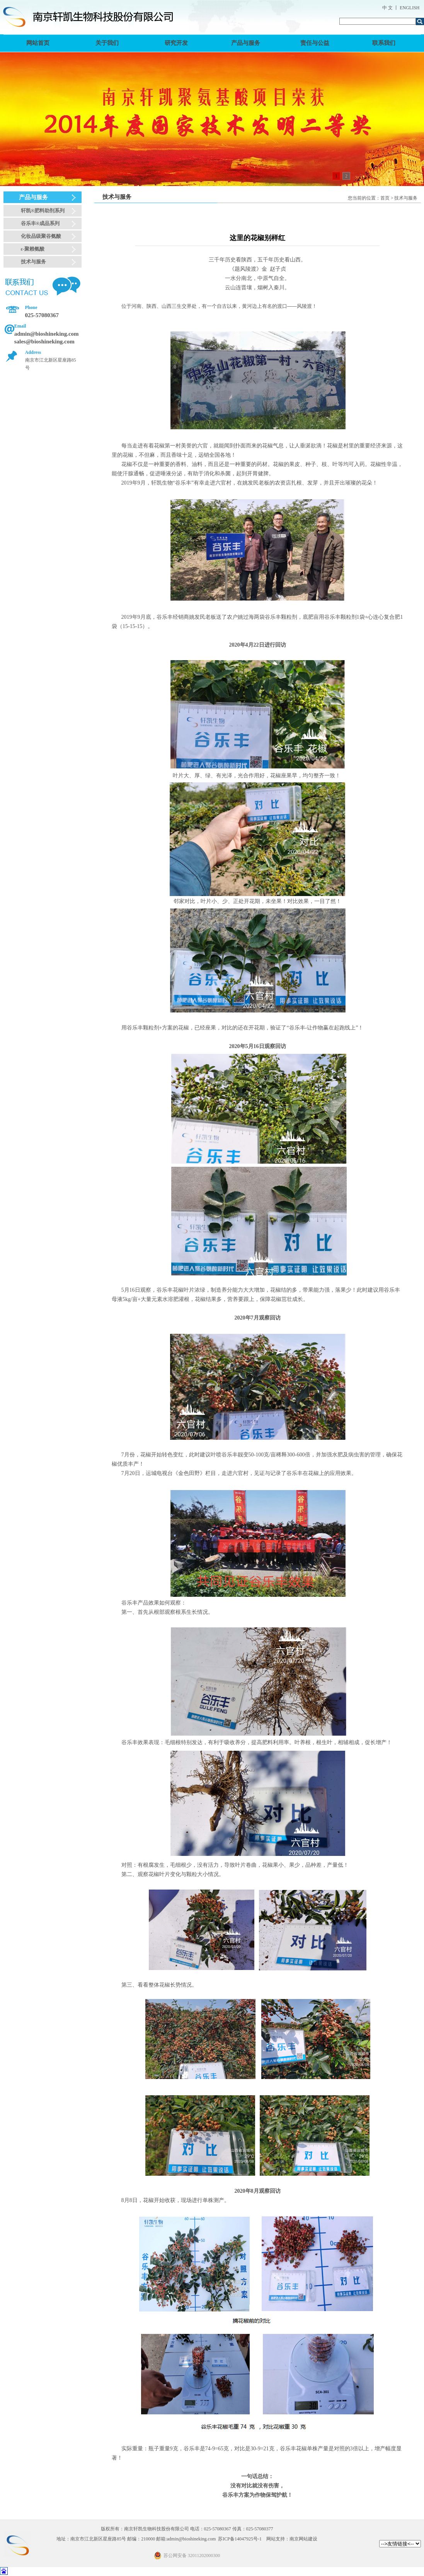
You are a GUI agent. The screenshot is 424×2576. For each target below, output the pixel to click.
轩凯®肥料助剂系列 (43, 210)
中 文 (387, 7)
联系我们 (383, 43)
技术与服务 (33, 262)
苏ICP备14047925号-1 (240, 2539)
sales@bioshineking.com (44, 341)
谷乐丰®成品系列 (40, 223)
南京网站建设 (303, 2539)
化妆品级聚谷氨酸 (41, 236)
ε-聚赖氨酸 (33, 249)
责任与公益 (314, 43)
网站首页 (37, 43)
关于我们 (107, 43)
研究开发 (176, 43)
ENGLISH (409, 7)
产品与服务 (245, 43)
